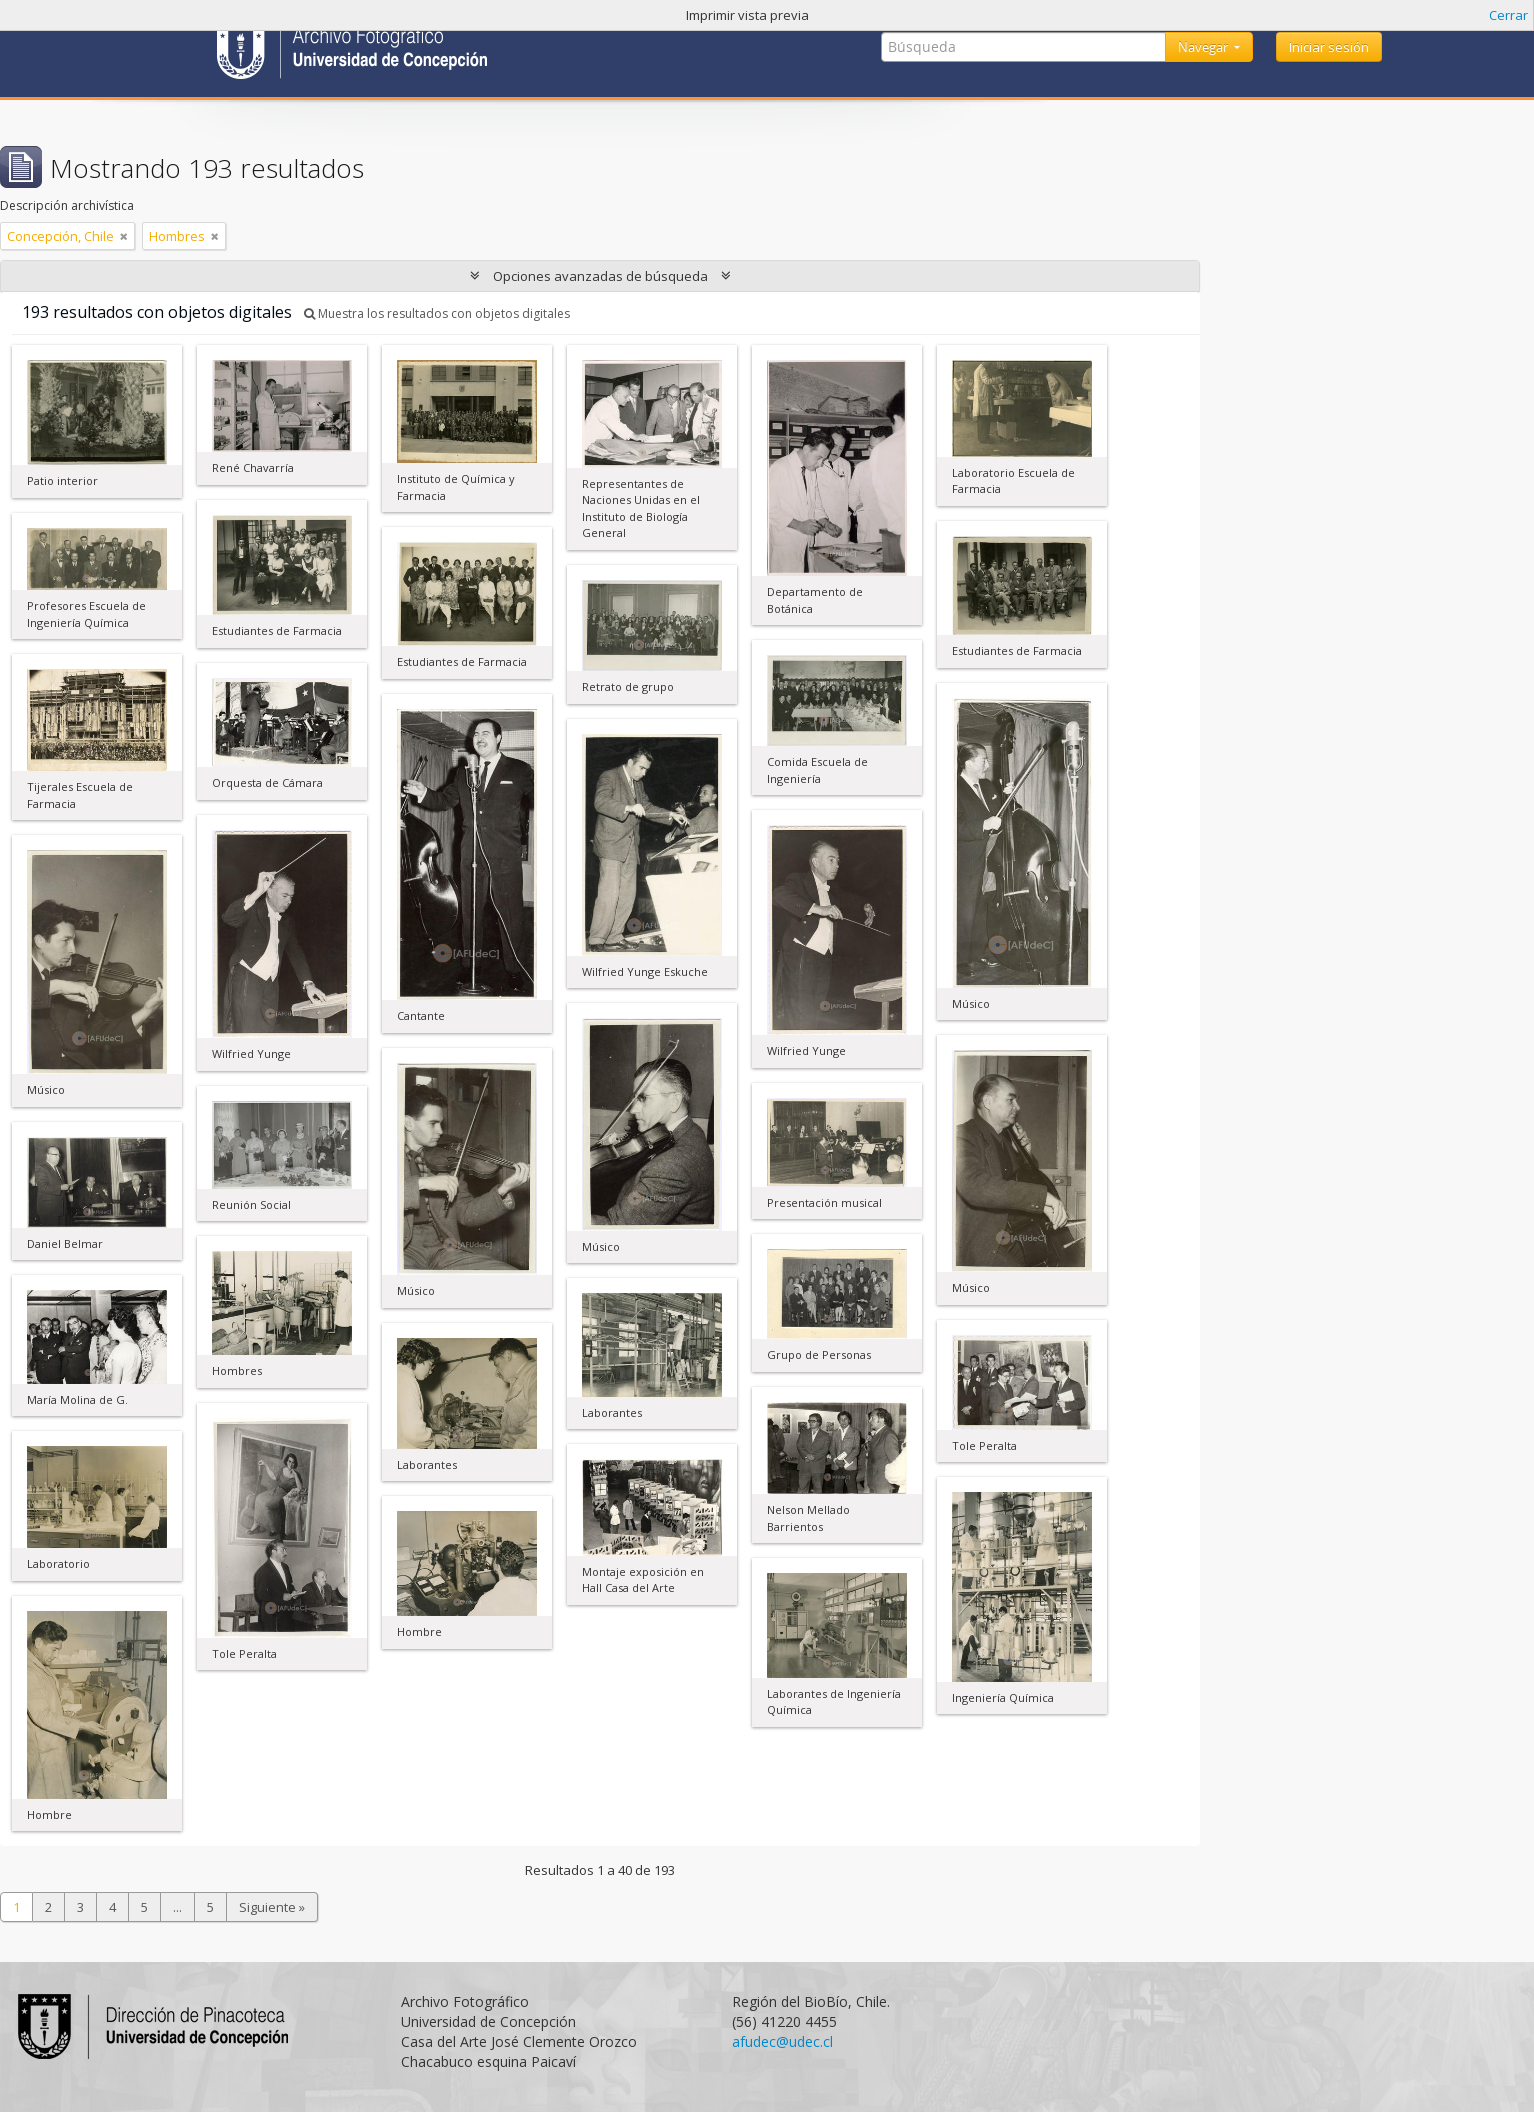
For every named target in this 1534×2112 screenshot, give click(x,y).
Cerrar (1508, 15)
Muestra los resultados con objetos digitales (437, 313)
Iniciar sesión (1329, 47)
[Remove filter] (124, 236)
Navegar (1204, 47)
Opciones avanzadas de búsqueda (600, 276)
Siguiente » (272, 1907)
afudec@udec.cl (782, 2041)
